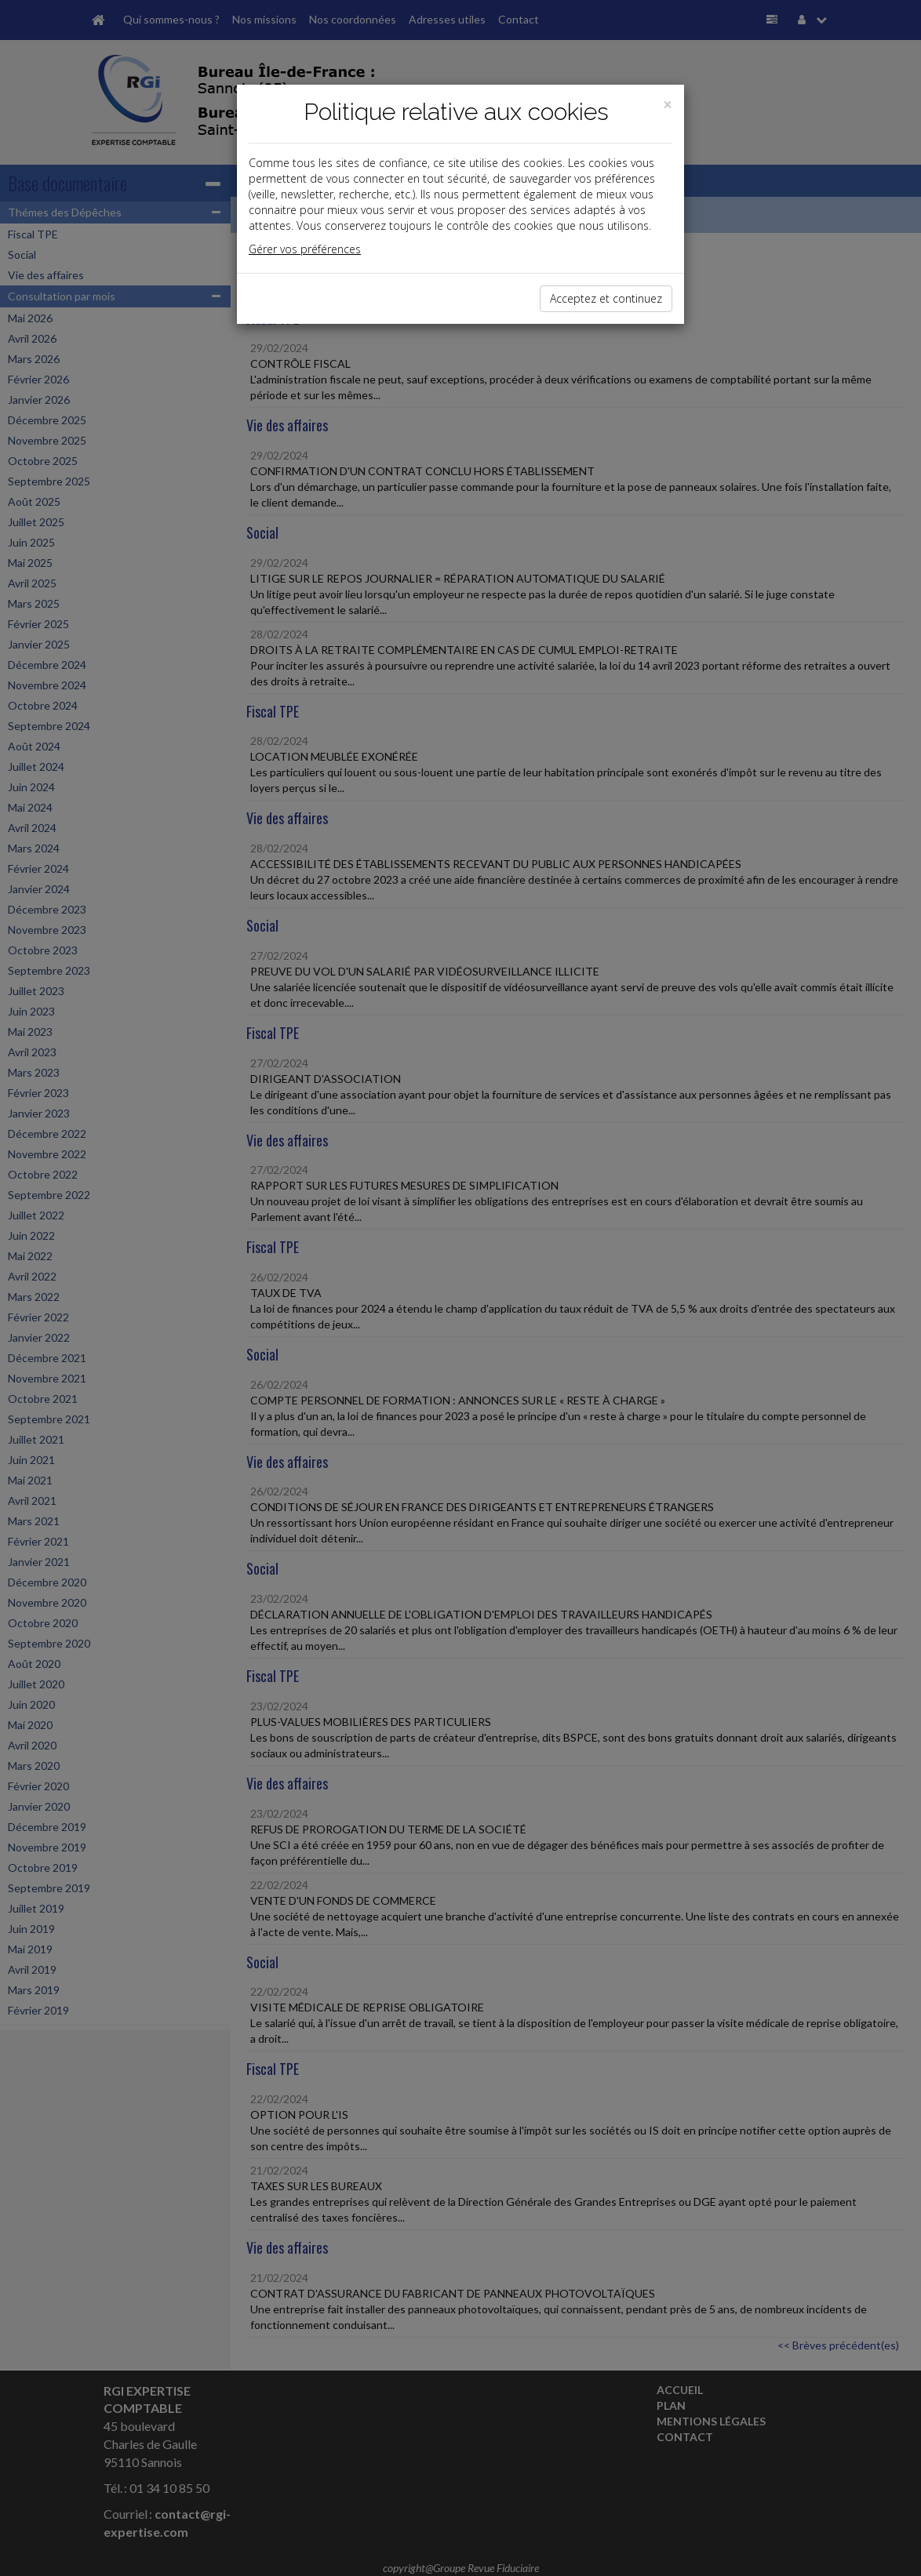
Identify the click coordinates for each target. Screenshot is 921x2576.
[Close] (667, 104)
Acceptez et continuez (606, 298)
